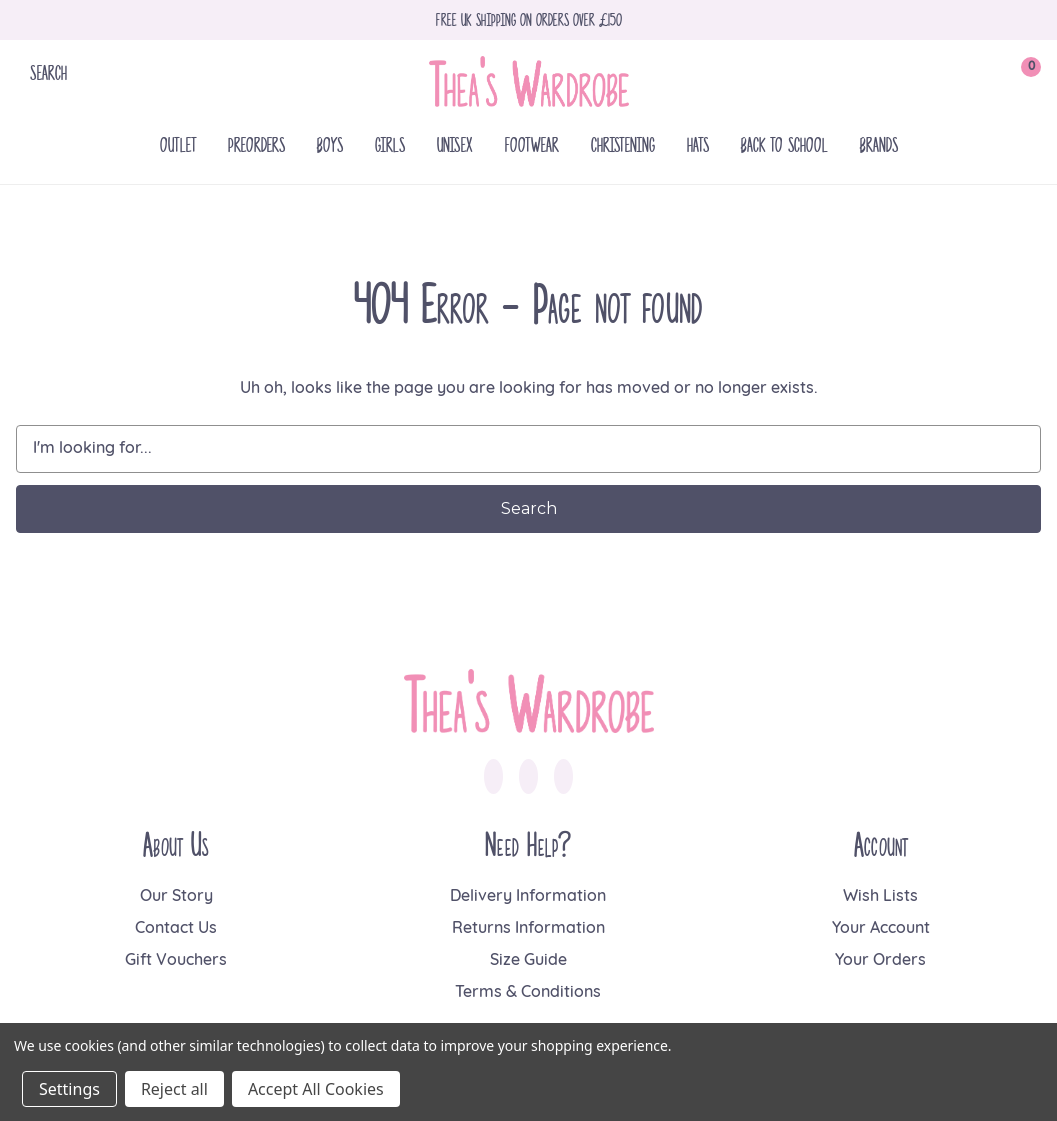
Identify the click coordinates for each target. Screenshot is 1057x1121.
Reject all (174, 1089)
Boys (330, 144)
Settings (69, 1089)
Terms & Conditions (528, 993)
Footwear (532, 144)
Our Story (176, 897)
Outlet (178, 144)
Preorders (256, 144)
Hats (698, 144)
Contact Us (176, 929)
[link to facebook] (493, 777)
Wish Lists (880, 897)
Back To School (784, 144)
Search (48, 72)
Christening (623, 144)
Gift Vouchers (176, 961)
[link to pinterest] (563, 777)
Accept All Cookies (316, 1089)
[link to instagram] (528, 777)
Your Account (881, 929)
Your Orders (880, 961)
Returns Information (528, 929)
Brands (879, 144)
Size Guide (528, 961)
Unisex (455, 144)
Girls (390, 144)
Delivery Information (528, 897)
